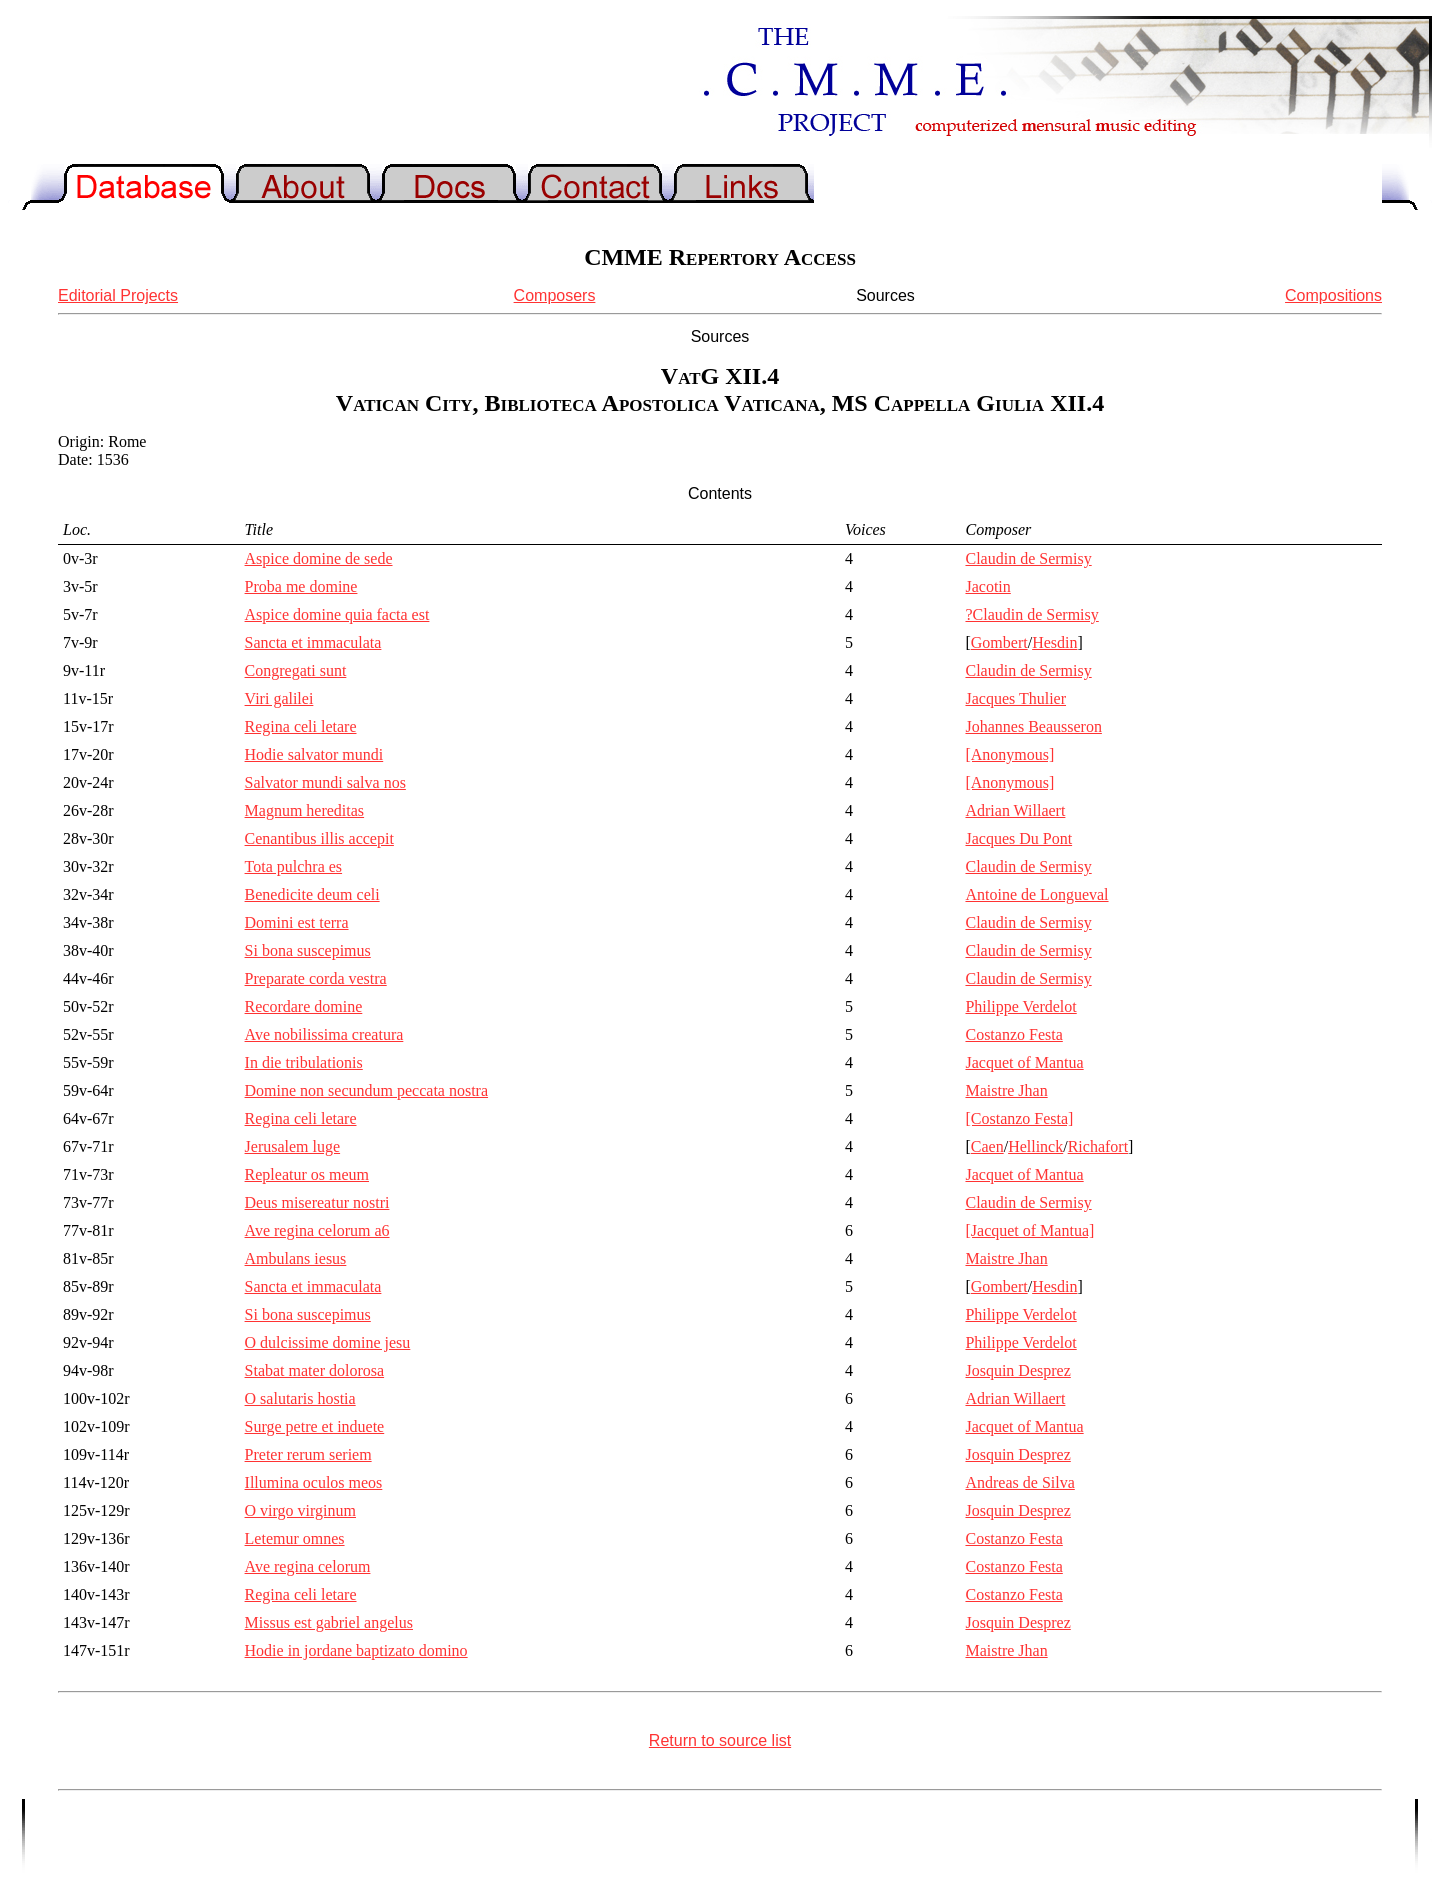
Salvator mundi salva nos (325, 782)
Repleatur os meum (307, 1174)
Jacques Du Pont (1018, 838)
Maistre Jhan (1006, 1090)
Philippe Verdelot (1020, 1006)
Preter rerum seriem (308, 1454)
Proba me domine (301, 586)
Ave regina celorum (308, 1566)
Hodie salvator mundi (314, 754)
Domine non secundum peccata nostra (366, 1090)
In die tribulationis (304, 1062)
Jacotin (987, 586)
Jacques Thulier (1015, 698)
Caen (987, 1146)
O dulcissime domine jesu (328, 1342)
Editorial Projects (118, 295)
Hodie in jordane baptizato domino (356, 1650)
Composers (555, 295)
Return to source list (720, 1740)
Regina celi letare (301, 726)
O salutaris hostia (300, 1398)
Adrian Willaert (1015, 810)
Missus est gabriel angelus (329, 1622)
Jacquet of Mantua (1024, 1062)
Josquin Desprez (1017, 1370)
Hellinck (1035, 1146)
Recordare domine (304, 1006)
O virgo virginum (300, 1510)
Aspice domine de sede (319, 558)
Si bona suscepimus (308, 950)
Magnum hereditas (305, 810)
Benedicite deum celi (312, 894)
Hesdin (1054, 642)
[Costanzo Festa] (1019, 1118)
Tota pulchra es (294, 866)
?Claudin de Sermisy (1031, 614)
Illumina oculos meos (314, 1482)
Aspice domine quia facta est (337, 614)
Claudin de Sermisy (1028, 558)
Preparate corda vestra (316, 978)
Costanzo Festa (1013, 1034)
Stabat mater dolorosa (315, 1370)
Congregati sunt (296, 670)
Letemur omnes (295, 1538)
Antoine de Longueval (1036, 894)
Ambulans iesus (296, 1258)
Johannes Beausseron (1033, 726)
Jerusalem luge (293, 1146)
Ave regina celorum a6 (317, 1230)
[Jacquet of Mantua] (1029, 1230)
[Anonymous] (1009, 754)
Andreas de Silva (1019, 1482)
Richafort (1098, 1146)
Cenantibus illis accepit (319, 838)
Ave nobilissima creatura (324, 1034)
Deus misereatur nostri (317, 1202)
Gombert (999, 642)
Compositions (1333, 295)
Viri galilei (279, 698)
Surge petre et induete (315, 1426)
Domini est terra (297, 922)
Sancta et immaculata (313, 642)
